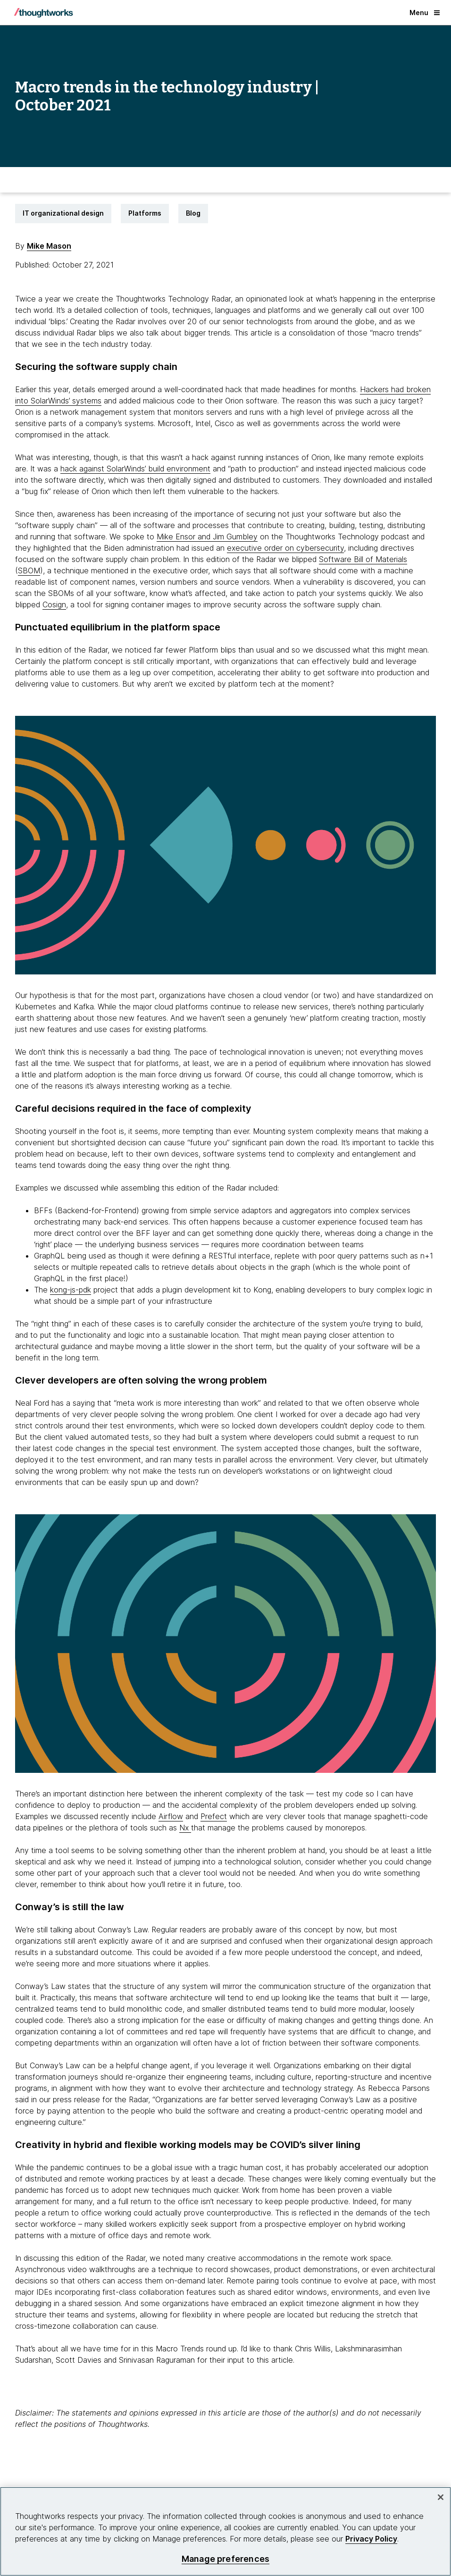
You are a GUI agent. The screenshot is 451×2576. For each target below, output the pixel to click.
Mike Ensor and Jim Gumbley (207, 536)
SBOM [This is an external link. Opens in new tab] (29, 570)
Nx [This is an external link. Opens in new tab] (185, 1827)
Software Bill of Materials (363, 559)
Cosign (54, 604)
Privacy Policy (371, 2538)
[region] (225, 2531)
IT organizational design (63, 213)
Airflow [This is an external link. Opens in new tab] (171, 1816)
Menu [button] (424, 12)
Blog (193, 213)
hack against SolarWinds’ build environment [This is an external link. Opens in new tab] (135, 468)
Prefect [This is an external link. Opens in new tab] (213, 1816)
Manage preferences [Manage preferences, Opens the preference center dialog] (225, 2559)
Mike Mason (49, 246)
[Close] (440, 2497)
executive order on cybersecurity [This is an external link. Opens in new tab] (285, 548)
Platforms (144, 213)
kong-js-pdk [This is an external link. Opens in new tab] (70, 1289)
